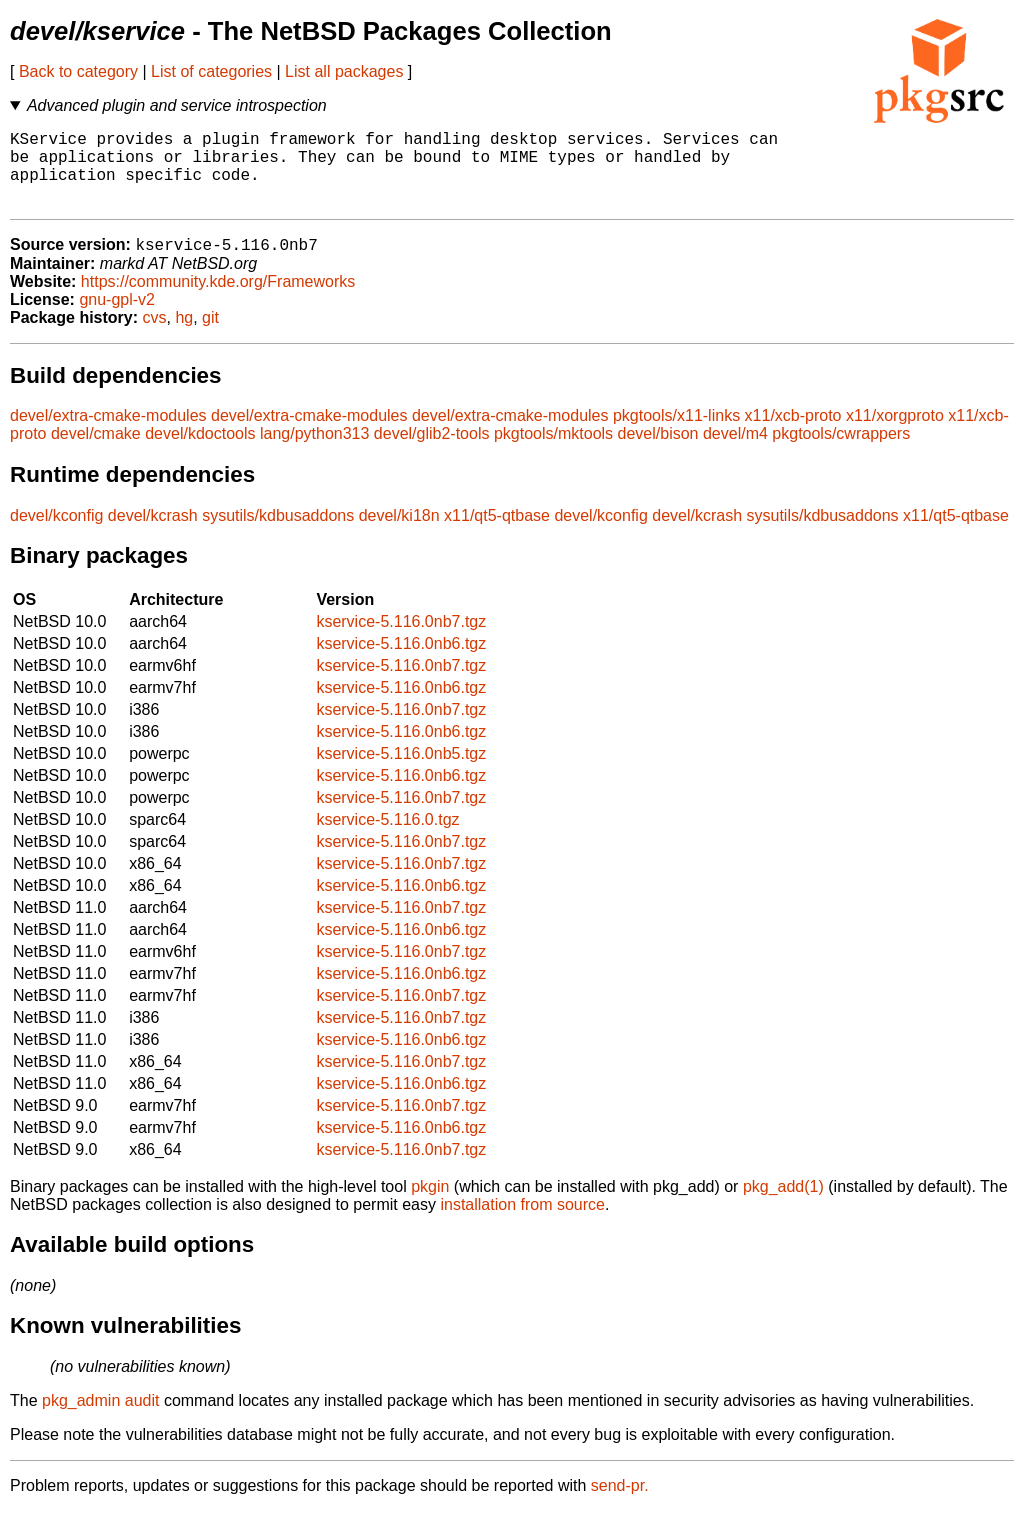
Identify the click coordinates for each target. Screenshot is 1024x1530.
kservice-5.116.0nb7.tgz (401, 640)
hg (184, 336)
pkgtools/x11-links (676, 434)
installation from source (522, 1223)
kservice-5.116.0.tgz (387, 838)
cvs (155, 336)
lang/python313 (314, 452)
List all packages (344, 71)
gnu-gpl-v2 (117, 318)
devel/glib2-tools (432, 452)
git (210, 336)
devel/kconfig (56, 534)
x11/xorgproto (895, 434)
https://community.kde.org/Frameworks (218, 300)
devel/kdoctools (200, 452)
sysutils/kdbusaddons (278, 534)
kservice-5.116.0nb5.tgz (401, 772)
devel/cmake (96, 452)
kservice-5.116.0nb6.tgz (401, 662)
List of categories (211, 71)
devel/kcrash (153, 534)
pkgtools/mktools (553, 452)
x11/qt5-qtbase (497, 534)
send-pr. (620, 1504)
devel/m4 (735, 452)
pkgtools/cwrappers (841, 452)
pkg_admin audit (100, 1419)
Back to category (78, 71)
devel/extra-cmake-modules (108, 434)
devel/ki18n (399, 534)
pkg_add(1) (783, 1205)
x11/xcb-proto (793, 434)
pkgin (430, 1205)
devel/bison (658, 452)
